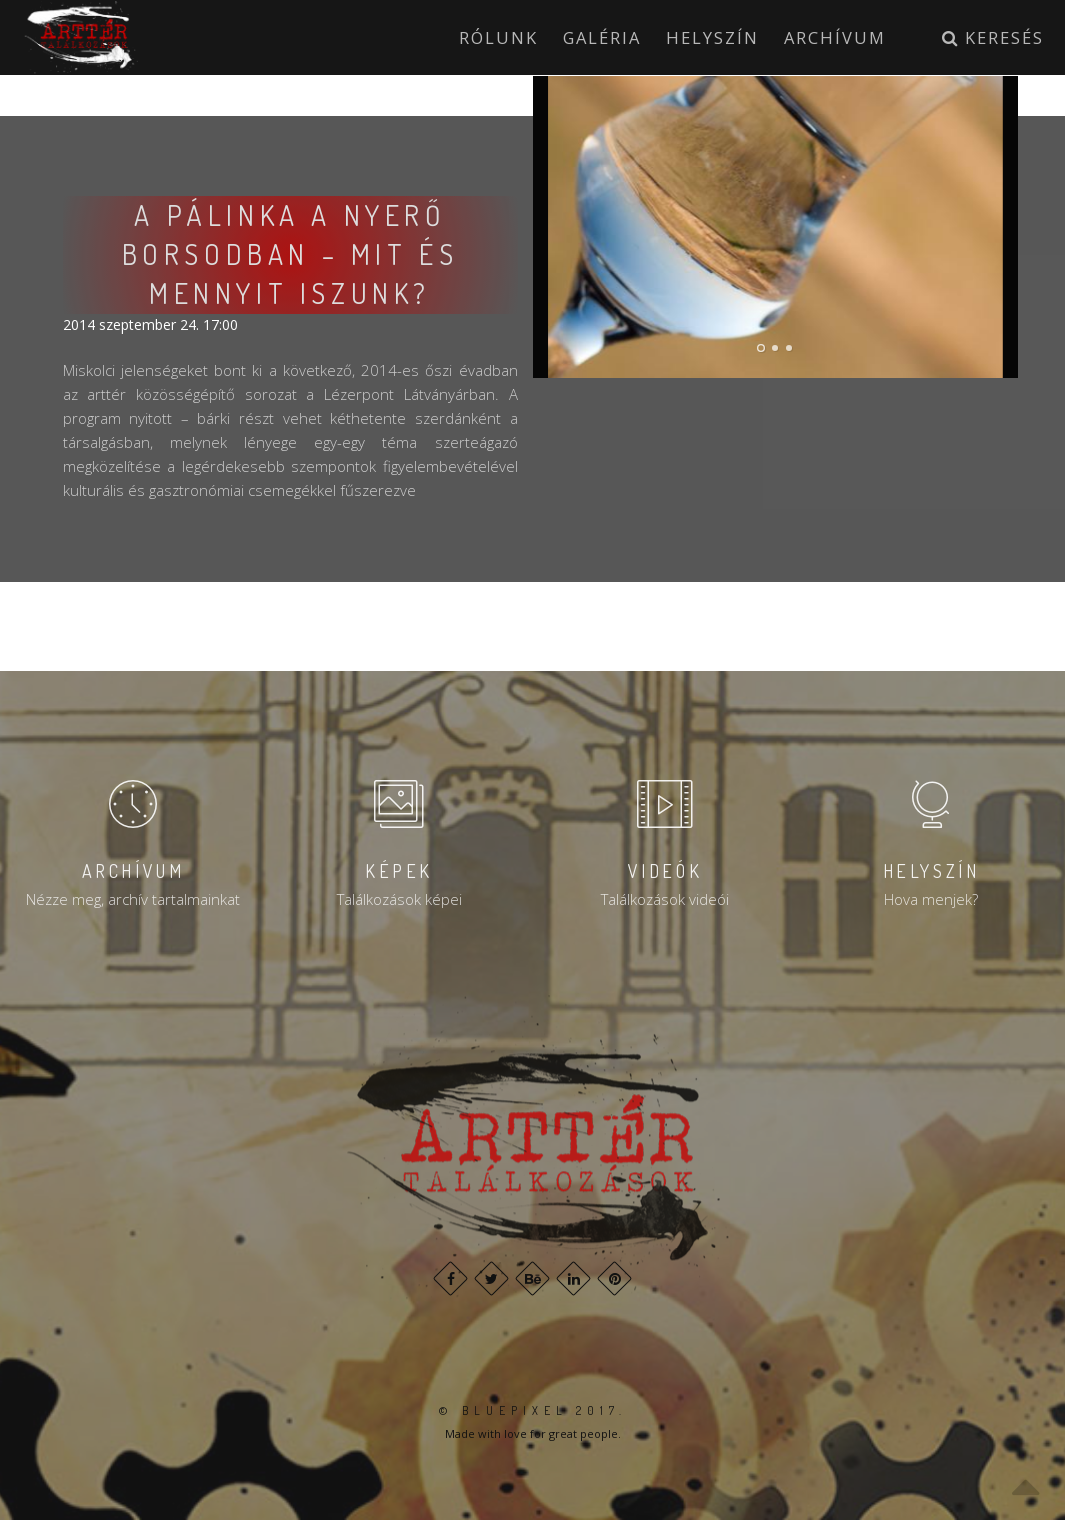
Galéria (602, 37)
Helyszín (712, 37)
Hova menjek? (931, 899)
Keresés (993, 37)
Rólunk (498, 37)
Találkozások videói (665, 899)
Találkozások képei (399, 899)
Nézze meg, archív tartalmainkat (133, 899)
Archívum (835, 37)
